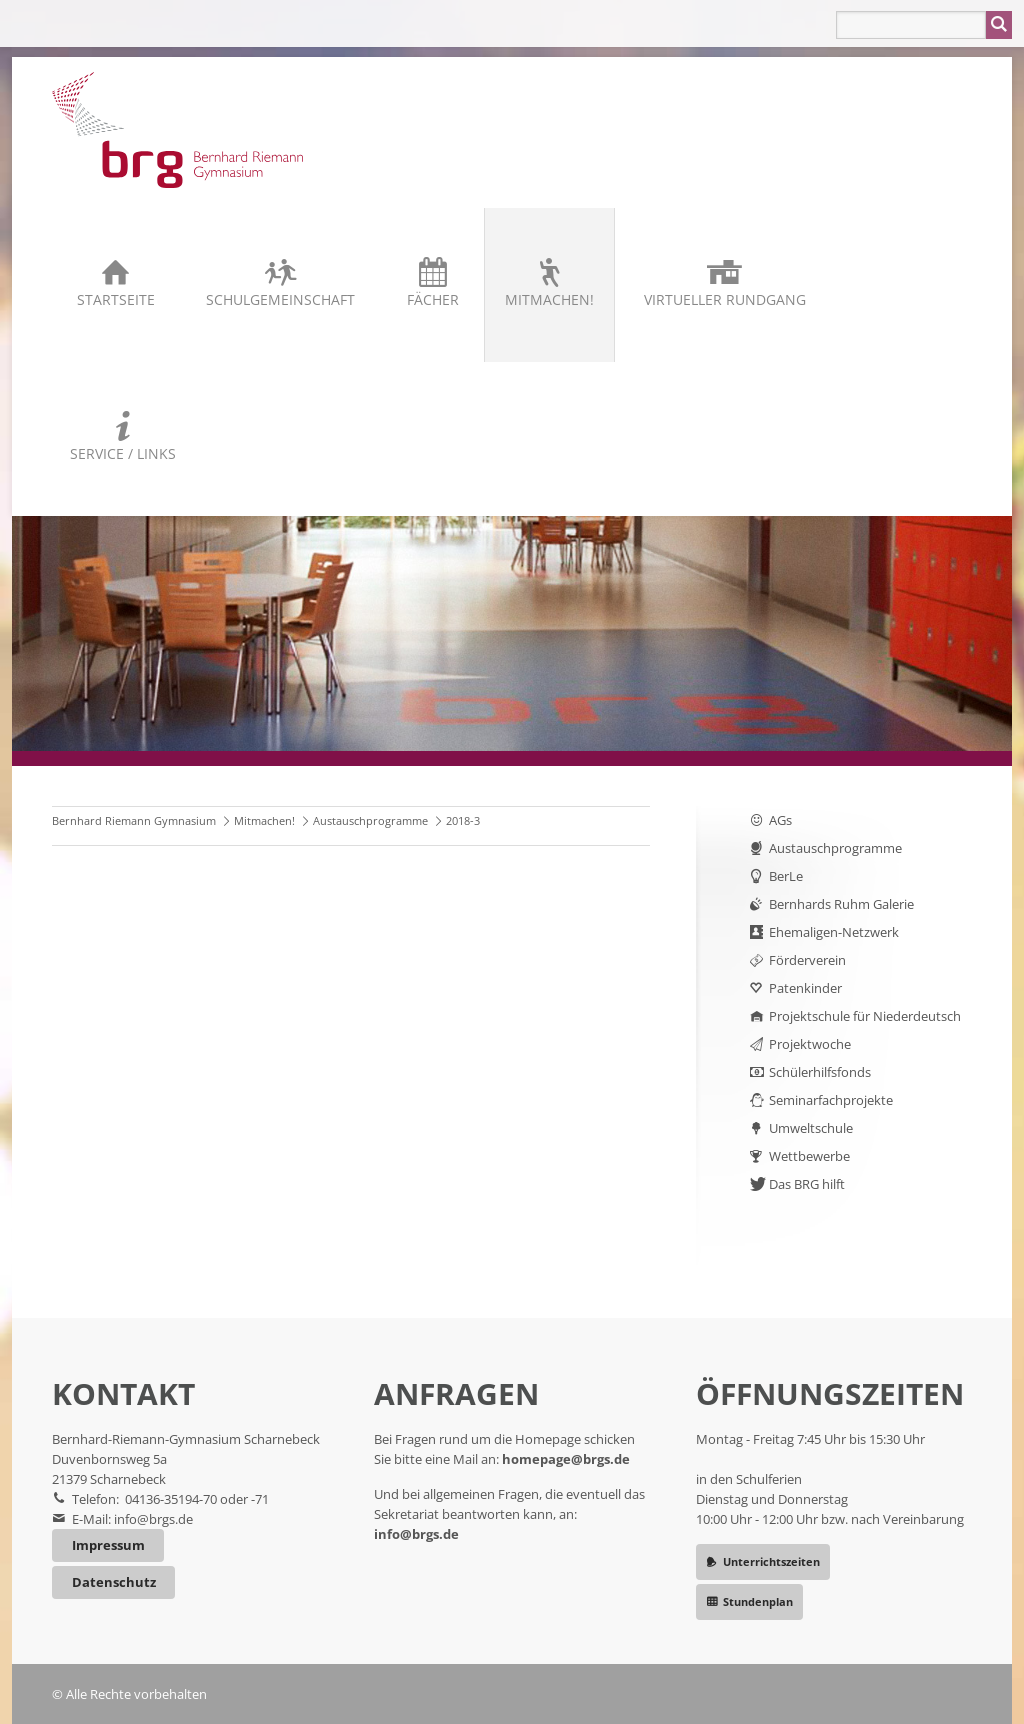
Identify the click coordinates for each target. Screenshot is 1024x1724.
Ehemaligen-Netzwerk (834, 932)
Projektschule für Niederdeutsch (865, 1016)
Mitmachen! (549, 299)
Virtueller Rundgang (725, 299)
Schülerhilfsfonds (820, 1072)
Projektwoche (810, 1044)
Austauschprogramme (370, 820)
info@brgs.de (153, 1519)
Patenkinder (805, 988)
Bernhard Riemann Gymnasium (134, 820)
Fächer (433, 299)
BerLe (786, 876)
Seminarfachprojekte (831, 1100)
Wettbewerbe (809, 1156)
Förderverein (807, 960)
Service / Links (123, 453)
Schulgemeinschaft (280, 299)
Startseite (116, 299)
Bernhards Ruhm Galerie (841, 904)
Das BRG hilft (807, 1184)
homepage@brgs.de (566, 1459)
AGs (780, 820)
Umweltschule (811, 1128)
